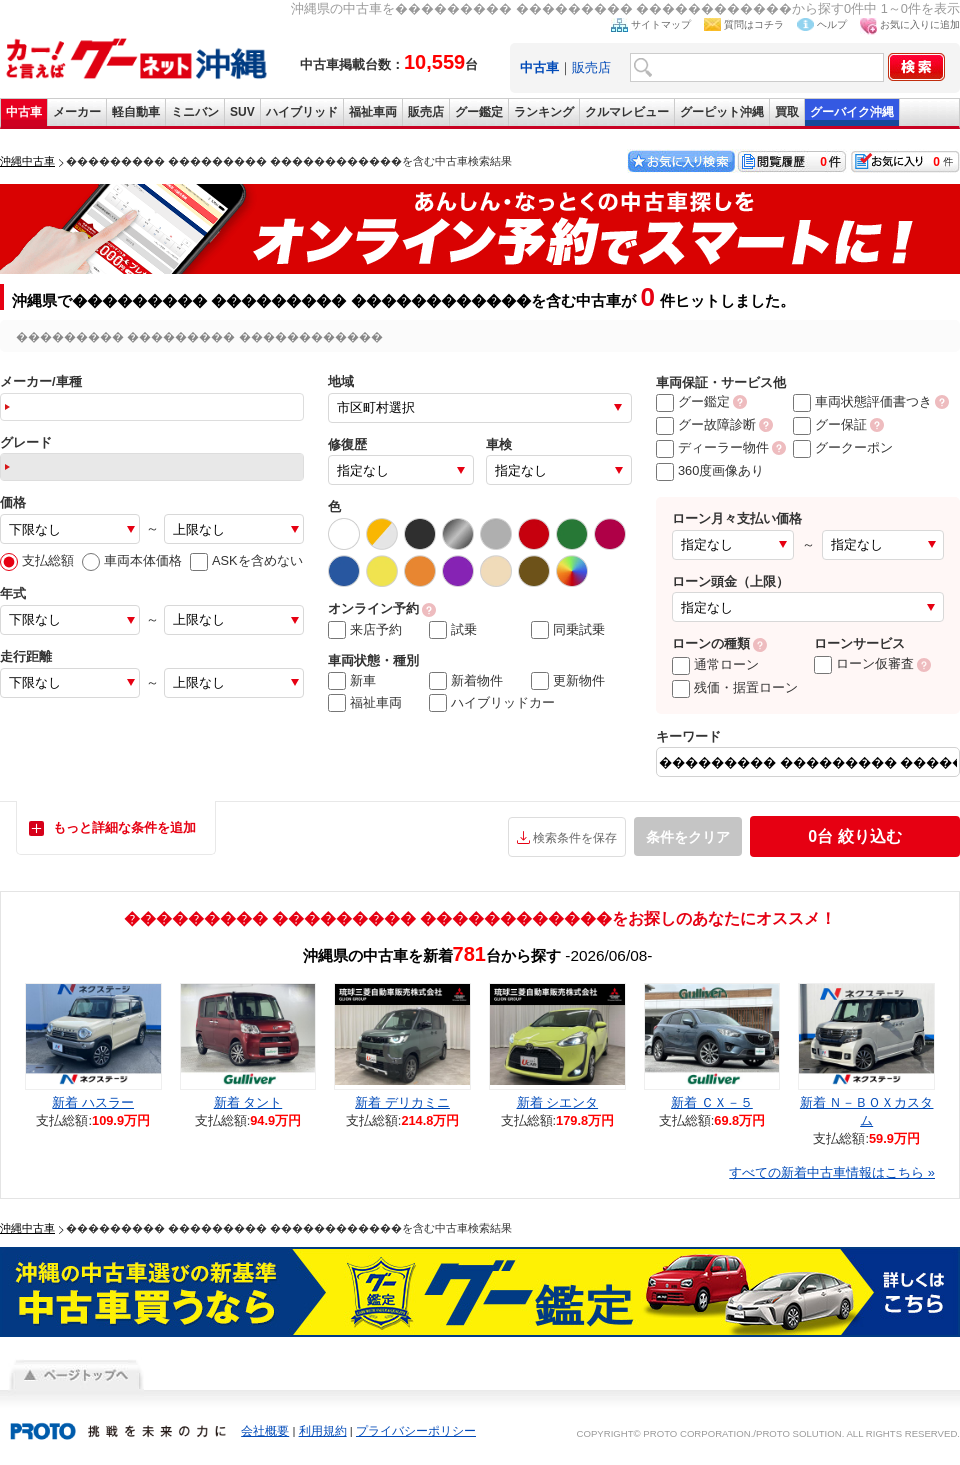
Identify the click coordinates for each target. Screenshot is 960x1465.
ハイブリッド (302, 112)
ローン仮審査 (864, 663)
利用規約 (323, 1431)
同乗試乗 (568, 630)
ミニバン (195, 112)
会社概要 (265, 1431)
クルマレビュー (627, 112)
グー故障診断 (706, 424)
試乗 (453, 630)
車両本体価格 (132, 560)
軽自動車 (136, 112)
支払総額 (37, 560)
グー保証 (830, 424)
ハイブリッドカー (492, 703)
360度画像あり (710, 470)
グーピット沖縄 (722, 112)
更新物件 (568, 681)
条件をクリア (688, 837)
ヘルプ (832, 24)
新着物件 (466, 681)
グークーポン (843, 447)
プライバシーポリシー (416, 1431)
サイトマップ (661, 24)
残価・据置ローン (735, 687)
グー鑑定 (479, 112)
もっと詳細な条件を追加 (124, 827)
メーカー (77, 112)
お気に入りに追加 (920, 24)
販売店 (591, 67)
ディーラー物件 (712, 447)
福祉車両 (373, 112)
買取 (787, 112)
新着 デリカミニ (402, 1102)
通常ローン (715, 664)
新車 (352, 681)
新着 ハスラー (93, 1102)
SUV (242, 112)
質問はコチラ (754, 24)
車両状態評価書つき (862, 401)
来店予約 (365, 630)
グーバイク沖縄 (852, 112)
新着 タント (248, 1102)
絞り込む (854, 836)
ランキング (544, 112)
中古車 (24, 112)
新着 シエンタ (558, 1102)
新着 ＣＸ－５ (712, 1102)
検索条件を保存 (575, 838)
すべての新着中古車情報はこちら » (832, 1172)
